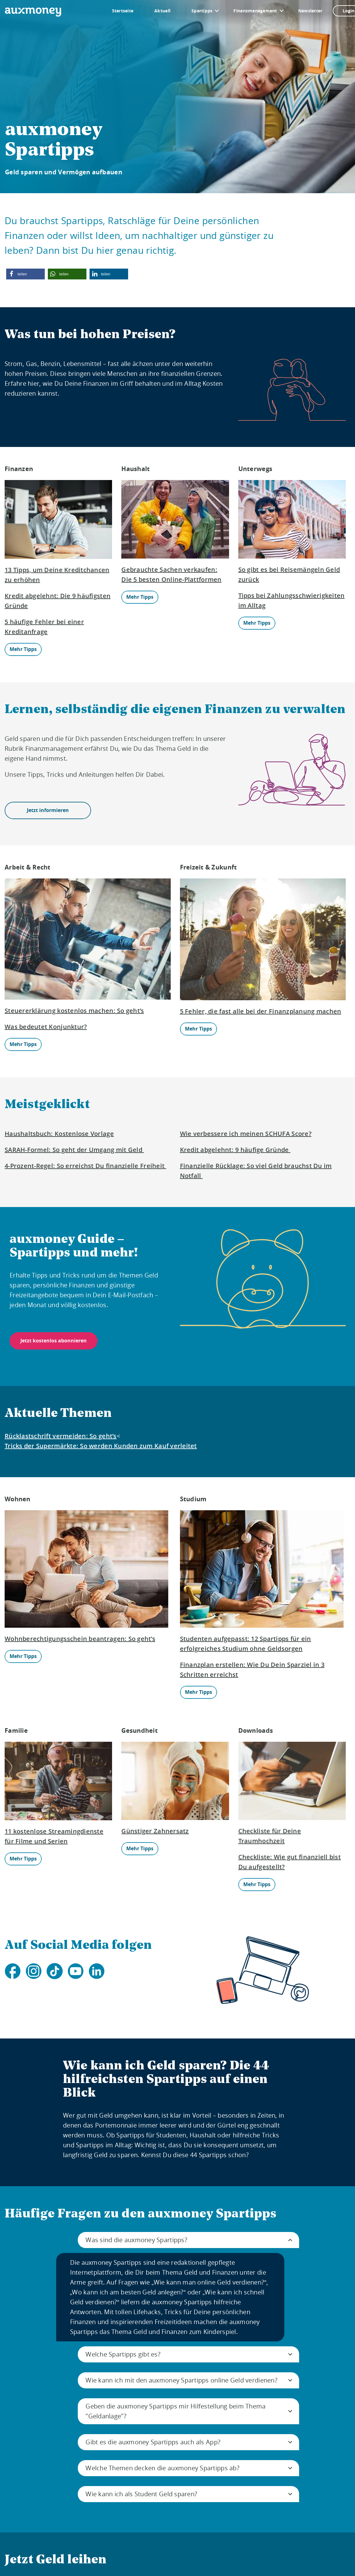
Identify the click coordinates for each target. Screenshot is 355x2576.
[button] (25, 274)
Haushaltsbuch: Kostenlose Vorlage (59, 1133)
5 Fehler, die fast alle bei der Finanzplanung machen (260, 1011)
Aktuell (162, 11)
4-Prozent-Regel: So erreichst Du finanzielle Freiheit (85, 1166)
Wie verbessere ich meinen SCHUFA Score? (245, 1133)
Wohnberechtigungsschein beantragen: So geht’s (80, 1638)
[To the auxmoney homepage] (33, 12)
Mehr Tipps (23, 649)
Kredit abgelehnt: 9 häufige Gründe (235, 1150)
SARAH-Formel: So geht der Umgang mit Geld (74, 1150)
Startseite (123, 11)
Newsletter (310, 11)
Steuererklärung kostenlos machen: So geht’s (74, 1010)
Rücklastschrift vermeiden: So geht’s (61, 1436)
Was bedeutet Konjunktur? (46, 1026)
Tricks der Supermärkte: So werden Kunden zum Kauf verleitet (101, 1446)
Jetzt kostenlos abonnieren (53, 1340)
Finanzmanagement (255, 11)
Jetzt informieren (48, 810)
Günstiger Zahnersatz (155, 1831)
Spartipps (201, 11)
